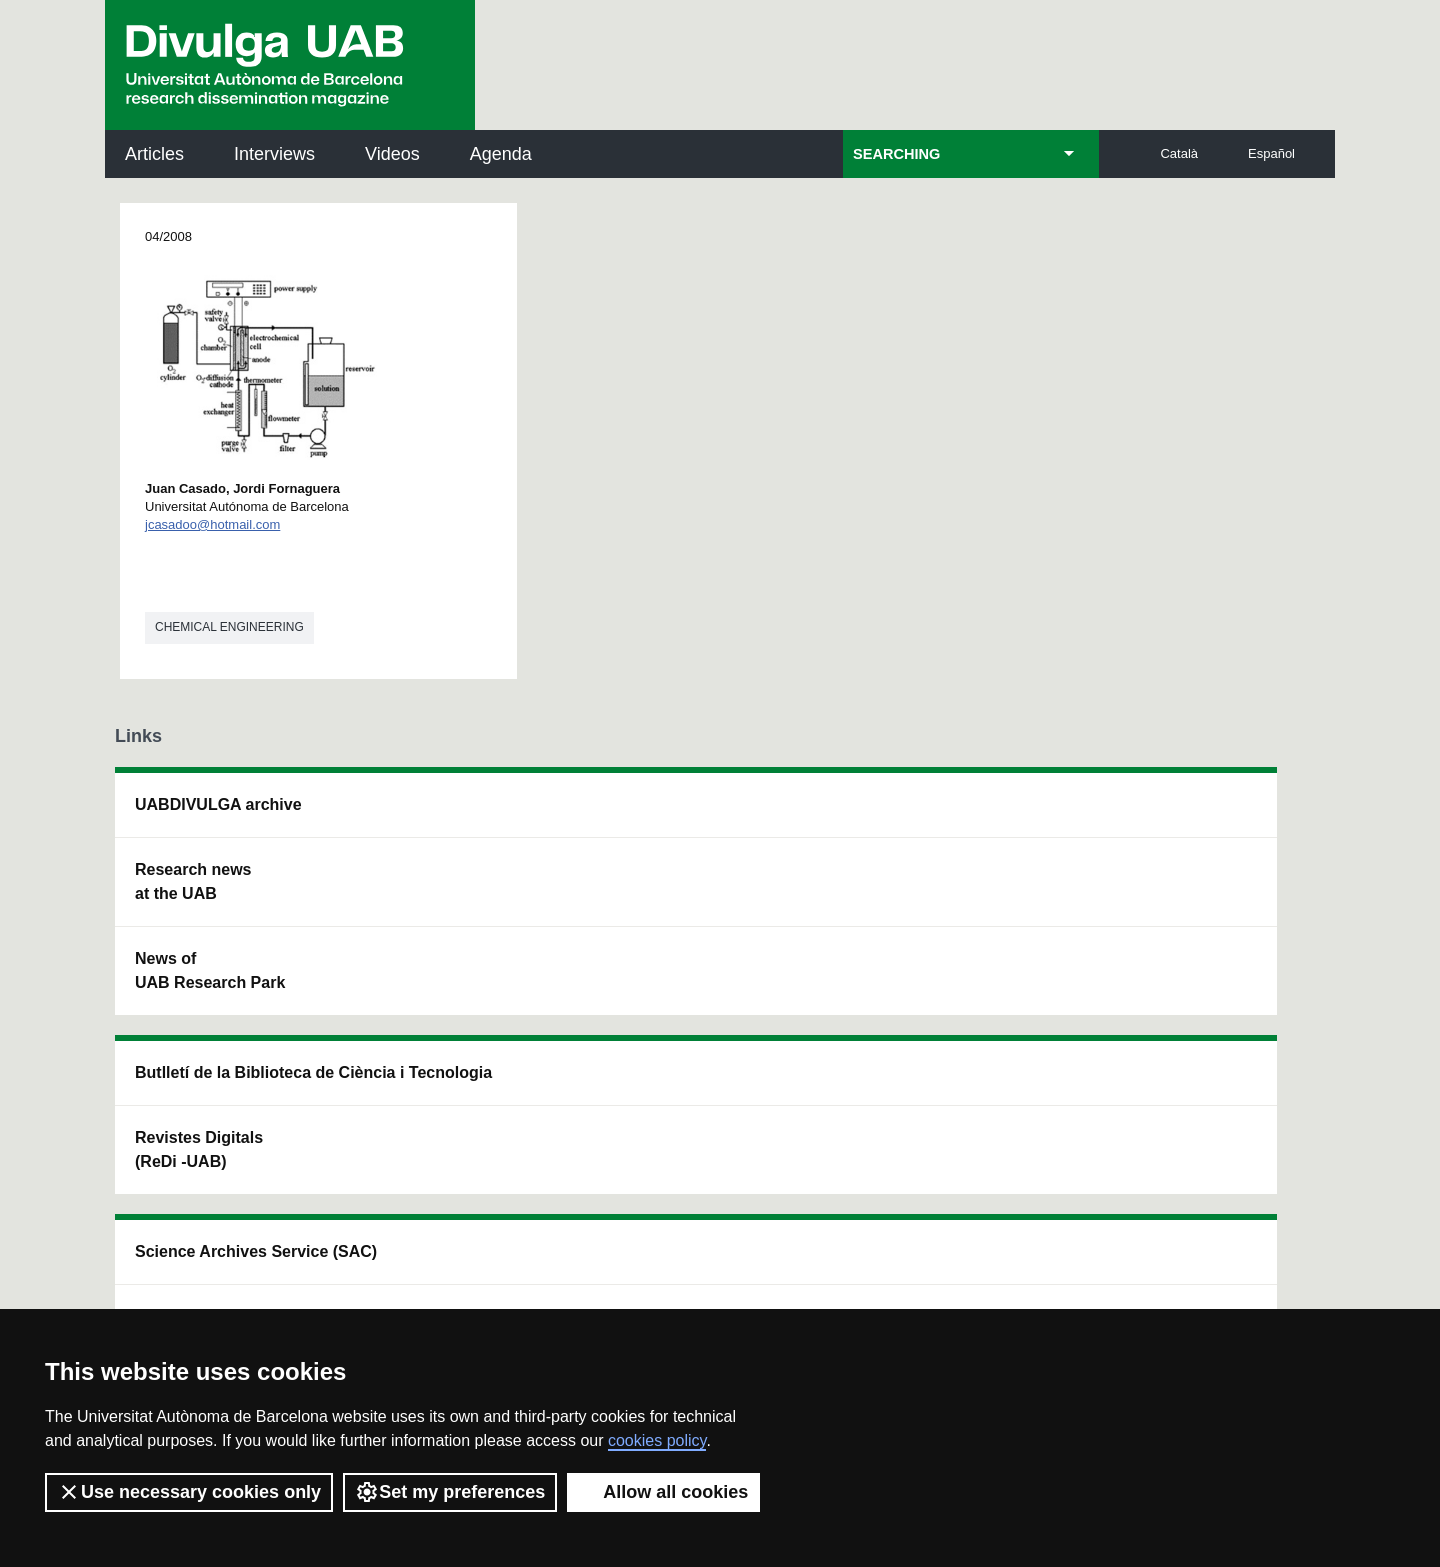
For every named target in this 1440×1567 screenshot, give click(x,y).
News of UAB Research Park (210, 970)
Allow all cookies (663, 1492)
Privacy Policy (674, 1259)
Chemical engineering (229, 627)
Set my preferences (450, 1492)
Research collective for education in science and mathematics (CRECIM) (956, 917)
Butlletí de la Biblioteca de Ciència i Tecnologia (465, 816)
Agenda (501, 154)
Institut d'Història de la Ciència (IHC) (947, 816)
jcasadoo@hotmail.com (212, 524)
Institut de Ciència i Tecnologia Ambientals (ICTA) (1189, 917)
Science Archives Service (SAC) (685, 816)
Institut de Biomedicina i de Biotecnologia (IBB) (1195, 1018)
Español (1271, 153)
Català (1179, 153)
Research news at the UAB (193, 881)
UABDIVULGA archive (218, 804)
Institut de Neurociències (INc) (1198, 816)
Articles (154, 154)
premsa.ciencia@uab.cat (830, 1149)
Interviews (274, 154)
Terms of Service (398, 1277)
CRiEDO (892, 1006)
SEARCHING (896, 154)
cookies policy (657, 1440)
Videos (392, 154)
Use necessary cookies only (189, 1492)
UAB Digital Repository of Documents (707, 905)
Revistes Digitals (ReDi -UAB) (441, 905)
